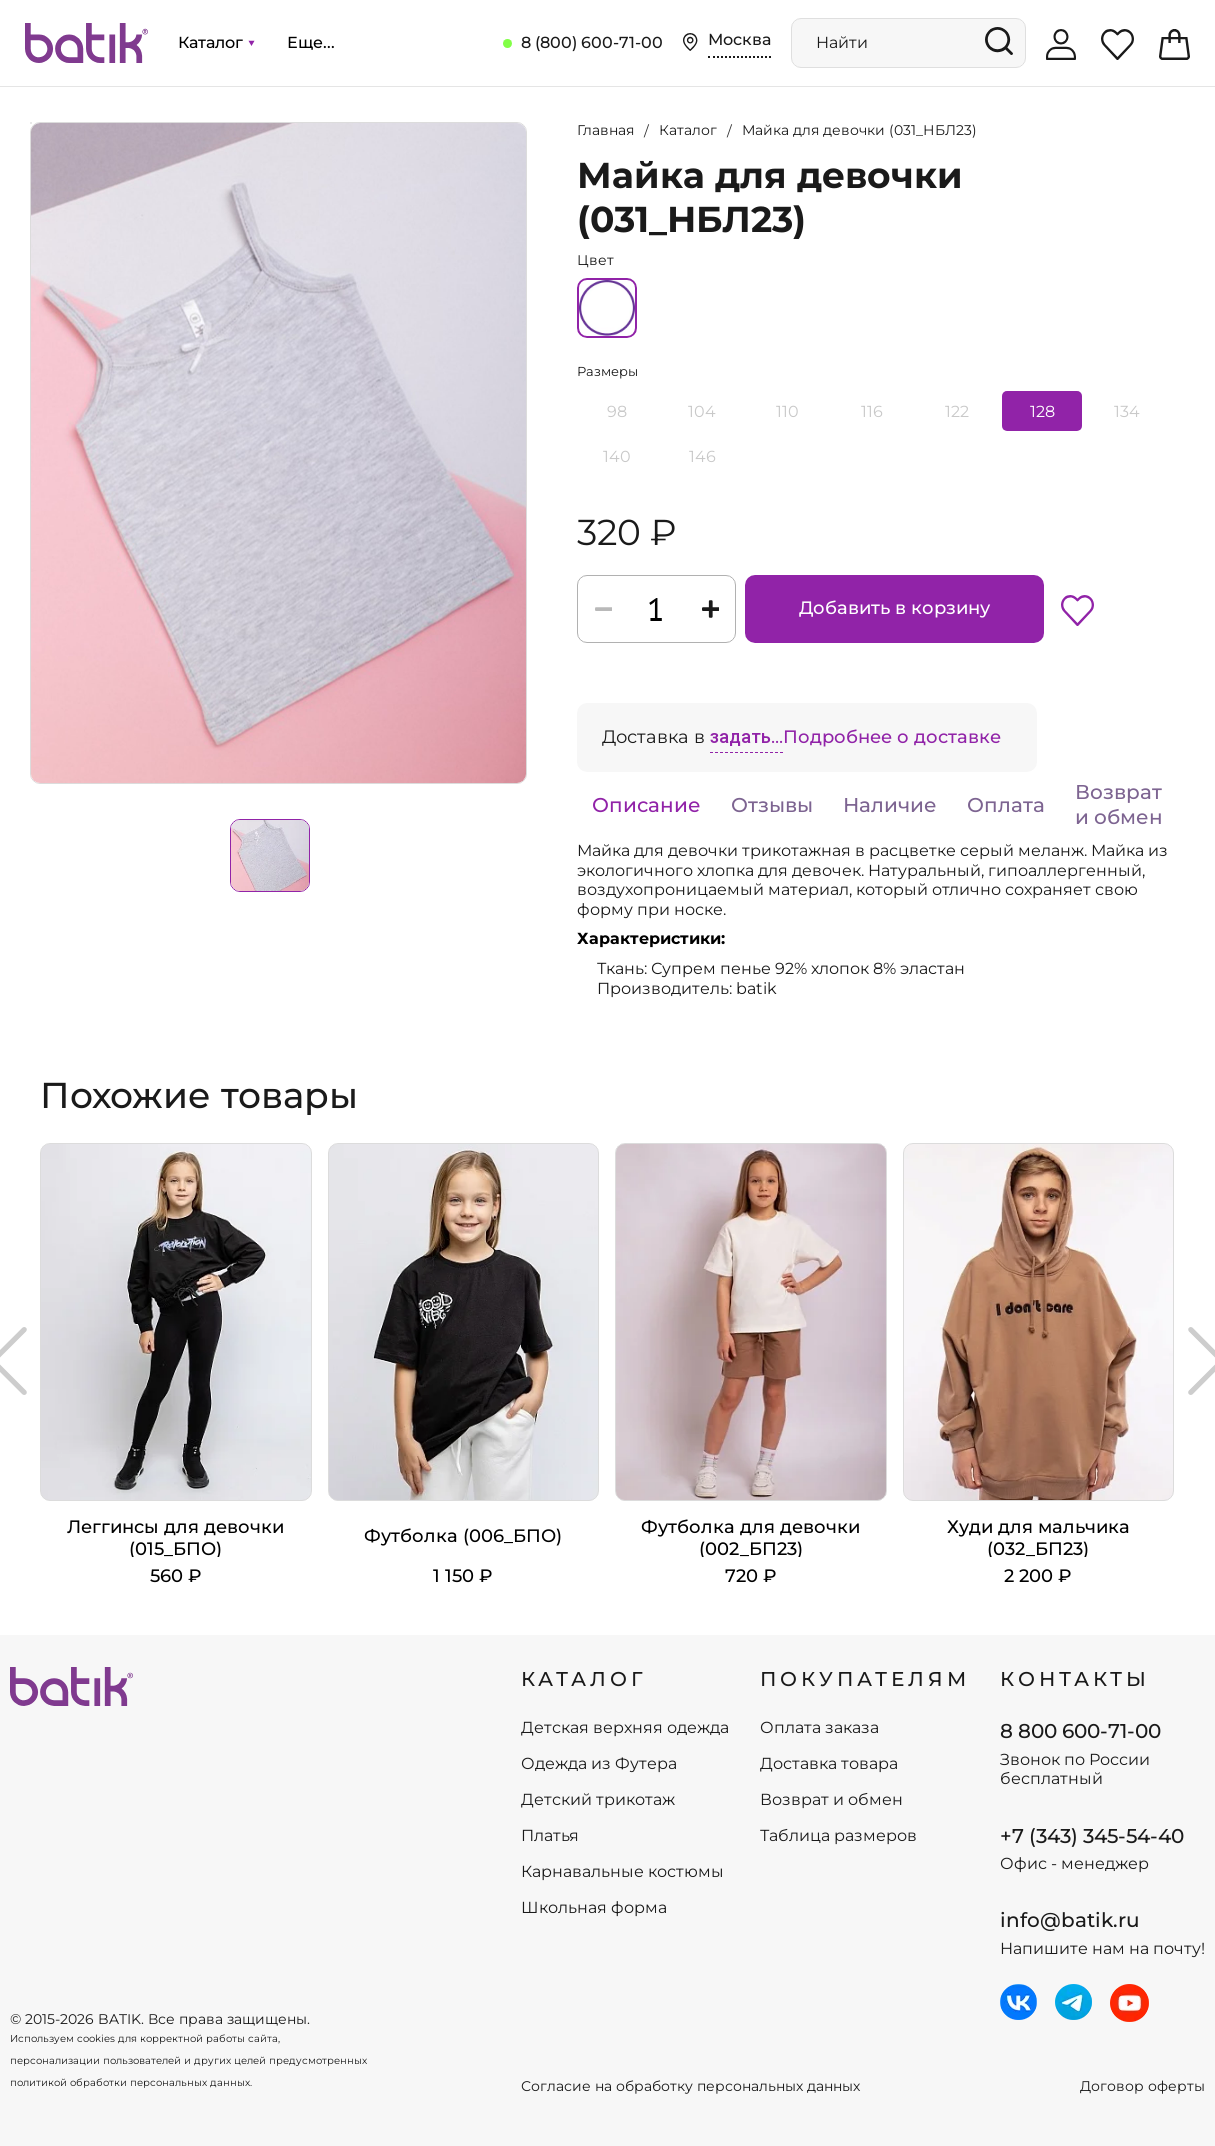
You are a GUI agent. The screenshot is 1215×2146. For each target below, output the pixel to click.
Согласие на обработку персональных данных (690, 2086)
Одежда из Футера (599, 1764)
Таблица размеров (838, 1836)
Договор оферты (1142, 2086)
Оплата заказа (819, 1728)
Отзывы (772, 805)
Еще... (311, 42)
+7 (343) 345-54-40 (1092, 1836)
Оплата (1006, 805)
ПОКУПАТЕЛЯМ (865, 1679)
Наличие (890, 805)
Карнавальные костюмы (622, 1872)
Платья (550, 1836)
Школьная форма (594, 1908)
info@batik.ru (1070, 1920)
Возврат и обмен (1119, 804)
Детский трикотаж (598, 1800)
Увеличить (31, 123)
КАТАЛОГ (584, 1679)
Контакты (1075, 1679)
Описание (646, 805)
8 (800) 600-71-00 (592, 42)
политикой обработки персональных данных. (131, 2082)
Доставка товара (829, 1764)
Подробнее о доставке (892, 737)
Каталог (216, 42)
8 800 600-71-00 (1080, 1731)
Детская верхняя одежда (625, 1728)
